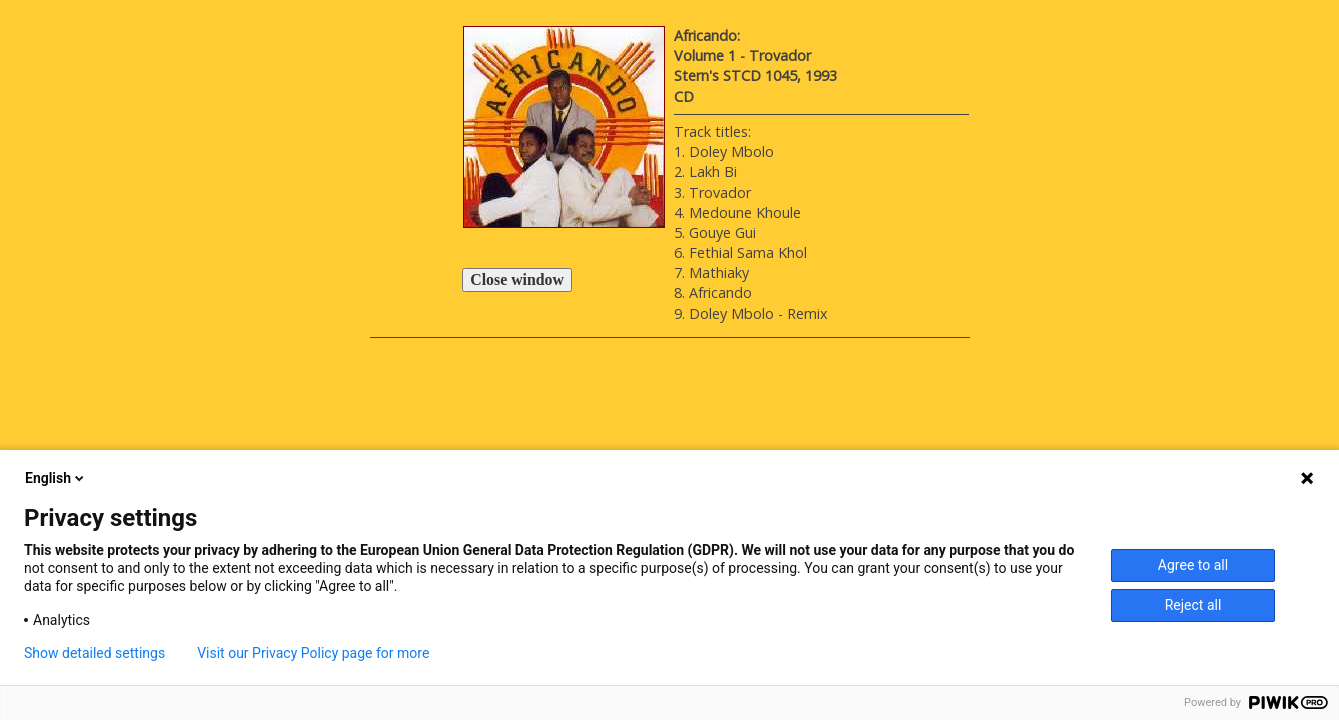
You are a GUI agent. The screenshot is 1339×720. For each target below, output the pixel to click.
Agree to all (1193, 565)
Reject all (1193, 605)
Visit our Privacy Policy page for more (313, 653)
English (56, 478)
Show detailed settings (94, 653)
